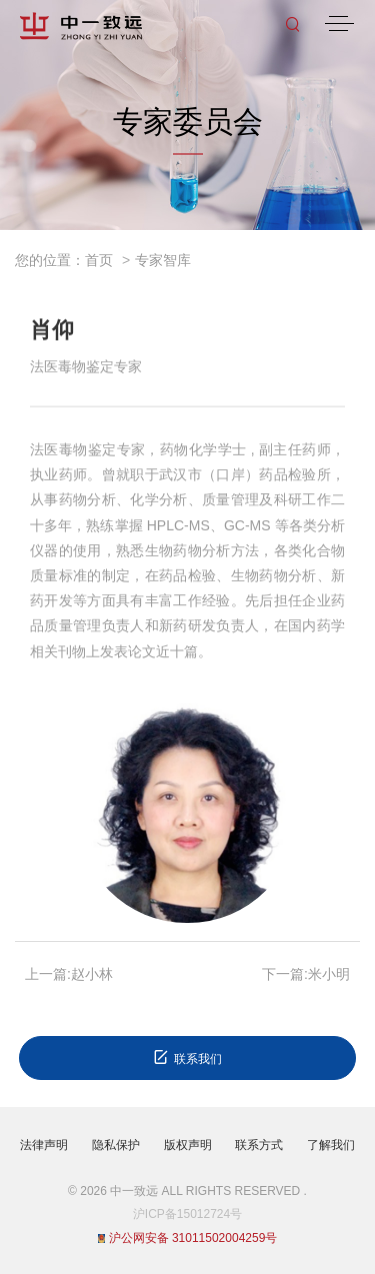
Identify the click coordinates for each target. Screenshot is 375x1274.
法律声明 (44, 1145)
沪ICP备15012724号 (187, 1214)
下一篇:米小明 (306, 974)
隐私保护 (116, 1145)
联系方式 (259, 1145)
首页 (99, 260)
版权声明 (188, 1145)
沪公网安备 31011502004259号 (188, 1238)
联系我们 (187, 1057)
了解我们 (331, 1145)
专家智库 (163, 260)
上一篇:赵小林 (69, 974)
